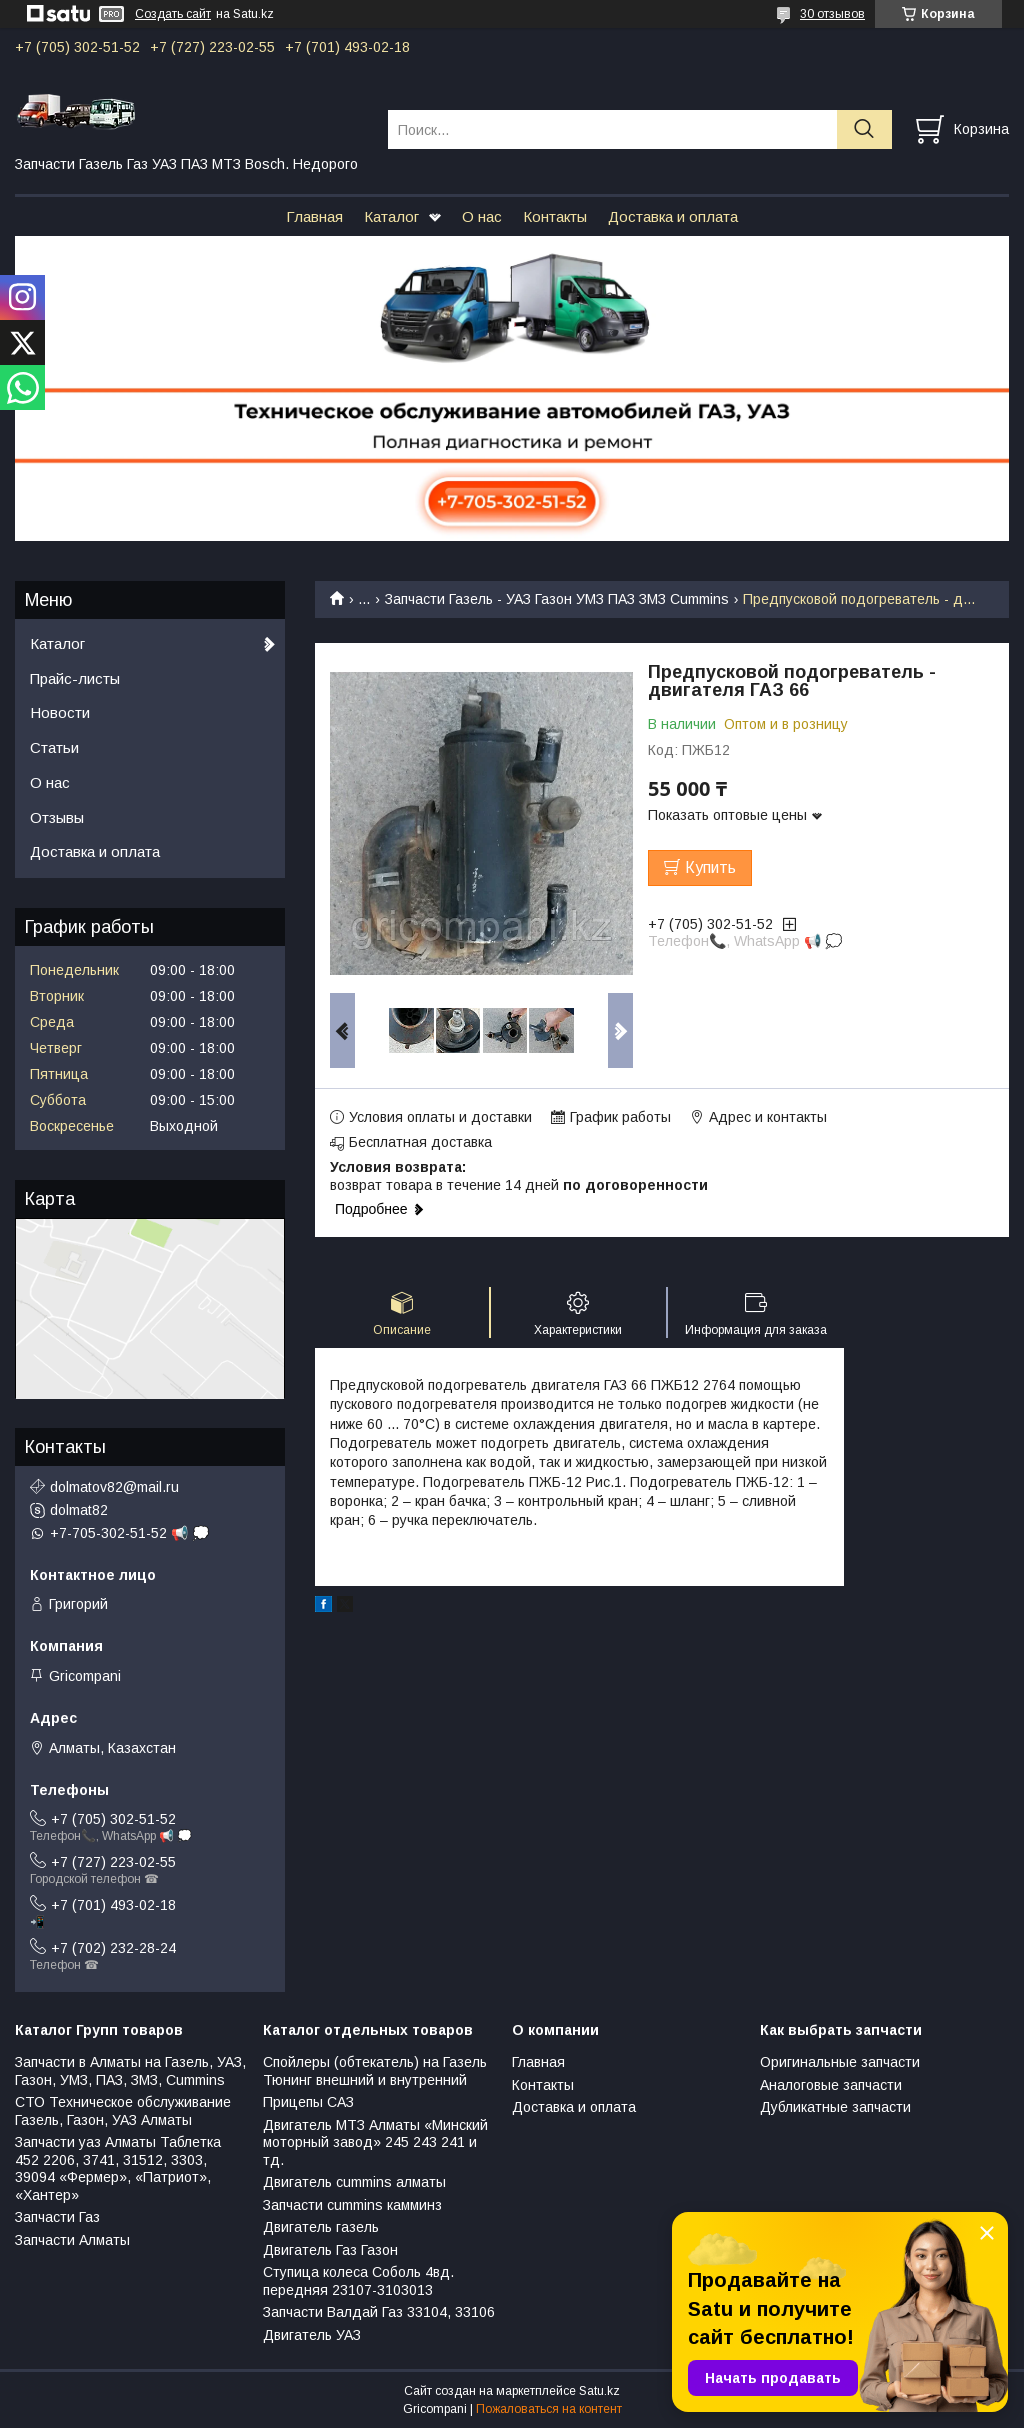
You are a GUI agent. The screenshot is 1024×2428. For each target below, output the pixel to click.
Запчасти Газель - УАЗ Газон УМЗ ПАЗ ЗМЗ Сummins (557, 599)
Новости (60, 712)
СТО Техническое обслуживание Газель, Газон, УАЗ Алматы (123, 2111)
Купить (710, 867)
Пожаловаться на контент (549, 2409)
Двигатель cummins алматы (354, 2182)
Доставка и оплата (673, 216)
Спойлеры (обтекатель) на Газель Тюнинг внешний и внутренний (375, 2071)
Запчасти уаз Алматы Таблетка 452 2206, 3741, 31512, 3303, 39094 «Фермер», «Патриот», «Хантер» (118, 2168)
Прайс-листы (75, 678)
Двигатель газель (321, 2227)
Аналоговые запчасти (831, 2085)
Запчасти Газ (57, 2217)
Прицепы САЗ (308, 2102)
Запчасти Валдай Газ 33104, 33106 (379, 2312)
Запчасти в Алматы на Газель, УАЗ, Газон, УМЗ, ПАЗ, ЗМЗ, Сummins (130, 2071)
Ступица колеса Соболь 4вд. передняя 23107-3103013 (358, 2281)
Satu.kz (599, 2391)
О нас (482, 216)
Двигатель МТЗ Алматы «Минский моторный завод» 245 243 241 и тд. (375, 2142)
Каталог (391, 216)
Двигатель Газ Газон (330, 2250)
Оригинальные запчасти (840, 2062)
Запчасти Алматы (72, 2240)
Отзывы (57, 817)
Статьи (54, 747)
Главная (314, 216)
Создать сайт (173, 14)
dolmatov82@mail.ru (114, 1487)
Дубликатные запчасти (835, 2107)
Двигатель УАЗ (312, 2335)
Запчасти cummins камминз (352, 2205)
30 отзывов (832, 14)
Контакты (555, 216)
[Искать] (864, 129)
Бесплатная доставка (420, 1142)
